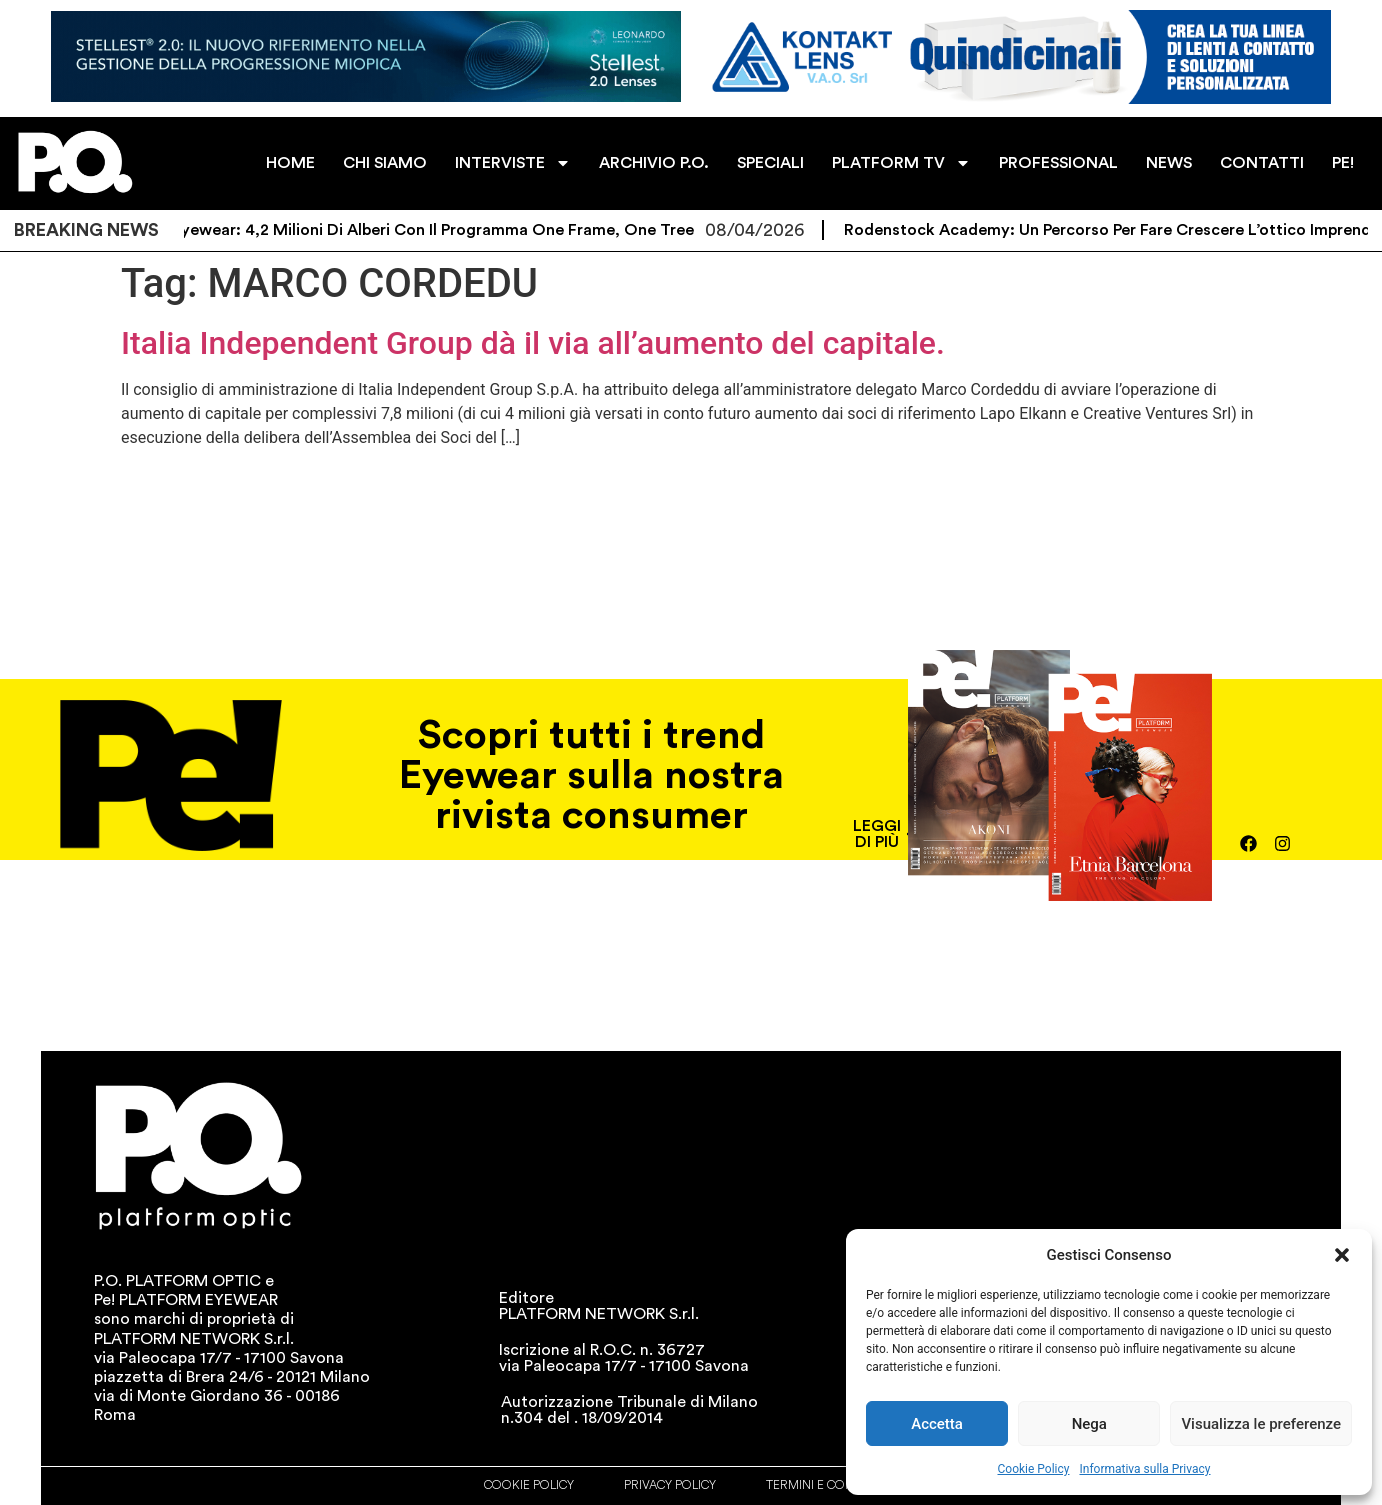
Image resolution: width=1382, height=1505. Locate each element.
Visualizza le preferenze (1261, 1424)
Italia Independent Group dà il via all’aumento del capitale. (533, 343)
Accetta (937, 1424)
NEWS (1169, 163)
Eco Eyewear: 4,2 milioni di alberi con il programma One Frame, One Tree (433, 230)
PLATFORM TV (901, 163)
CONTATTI (1262, 163)
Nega (1089, 1424)
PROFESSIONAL (1058, 163)
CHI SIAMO (385, 163)
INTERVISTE (513, 163)
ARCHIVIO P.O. (654, 163)
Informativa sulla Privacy (1144, 1469)
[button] (1342, 1255)
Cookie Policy (1034, 1469)
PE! (1343, 163)
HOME (290, 163)
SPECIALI (770, 163)
